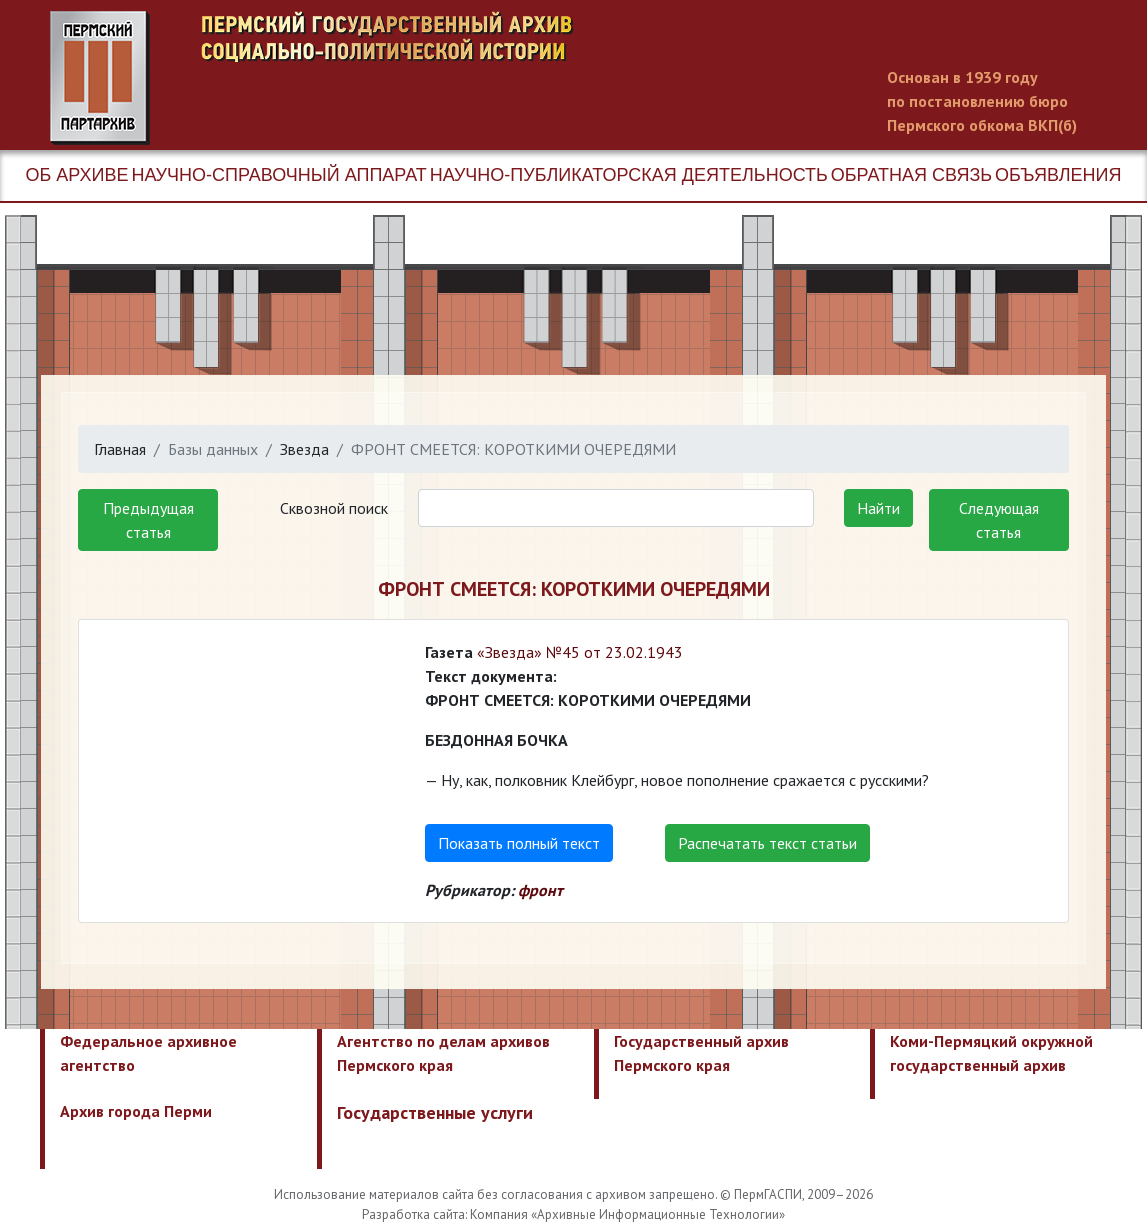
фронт (540, 890)
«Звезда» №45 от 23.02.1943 (580, 652)
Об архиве (76, 175)
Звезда (304, 449)
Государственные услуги (435, 1112)
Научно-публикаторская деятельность (629, 175)
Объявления (1058, 175)
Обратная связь (911, 175)
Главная (120, 449)
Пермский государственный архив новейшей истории (425, 78)
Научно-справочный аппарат (278, 175)
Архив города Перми (136, 1111)
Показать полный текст (519, 843)
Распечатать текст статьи (767, 843)
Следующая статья (999, 520)
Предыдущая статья (148, 520)
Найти (878, 508)
